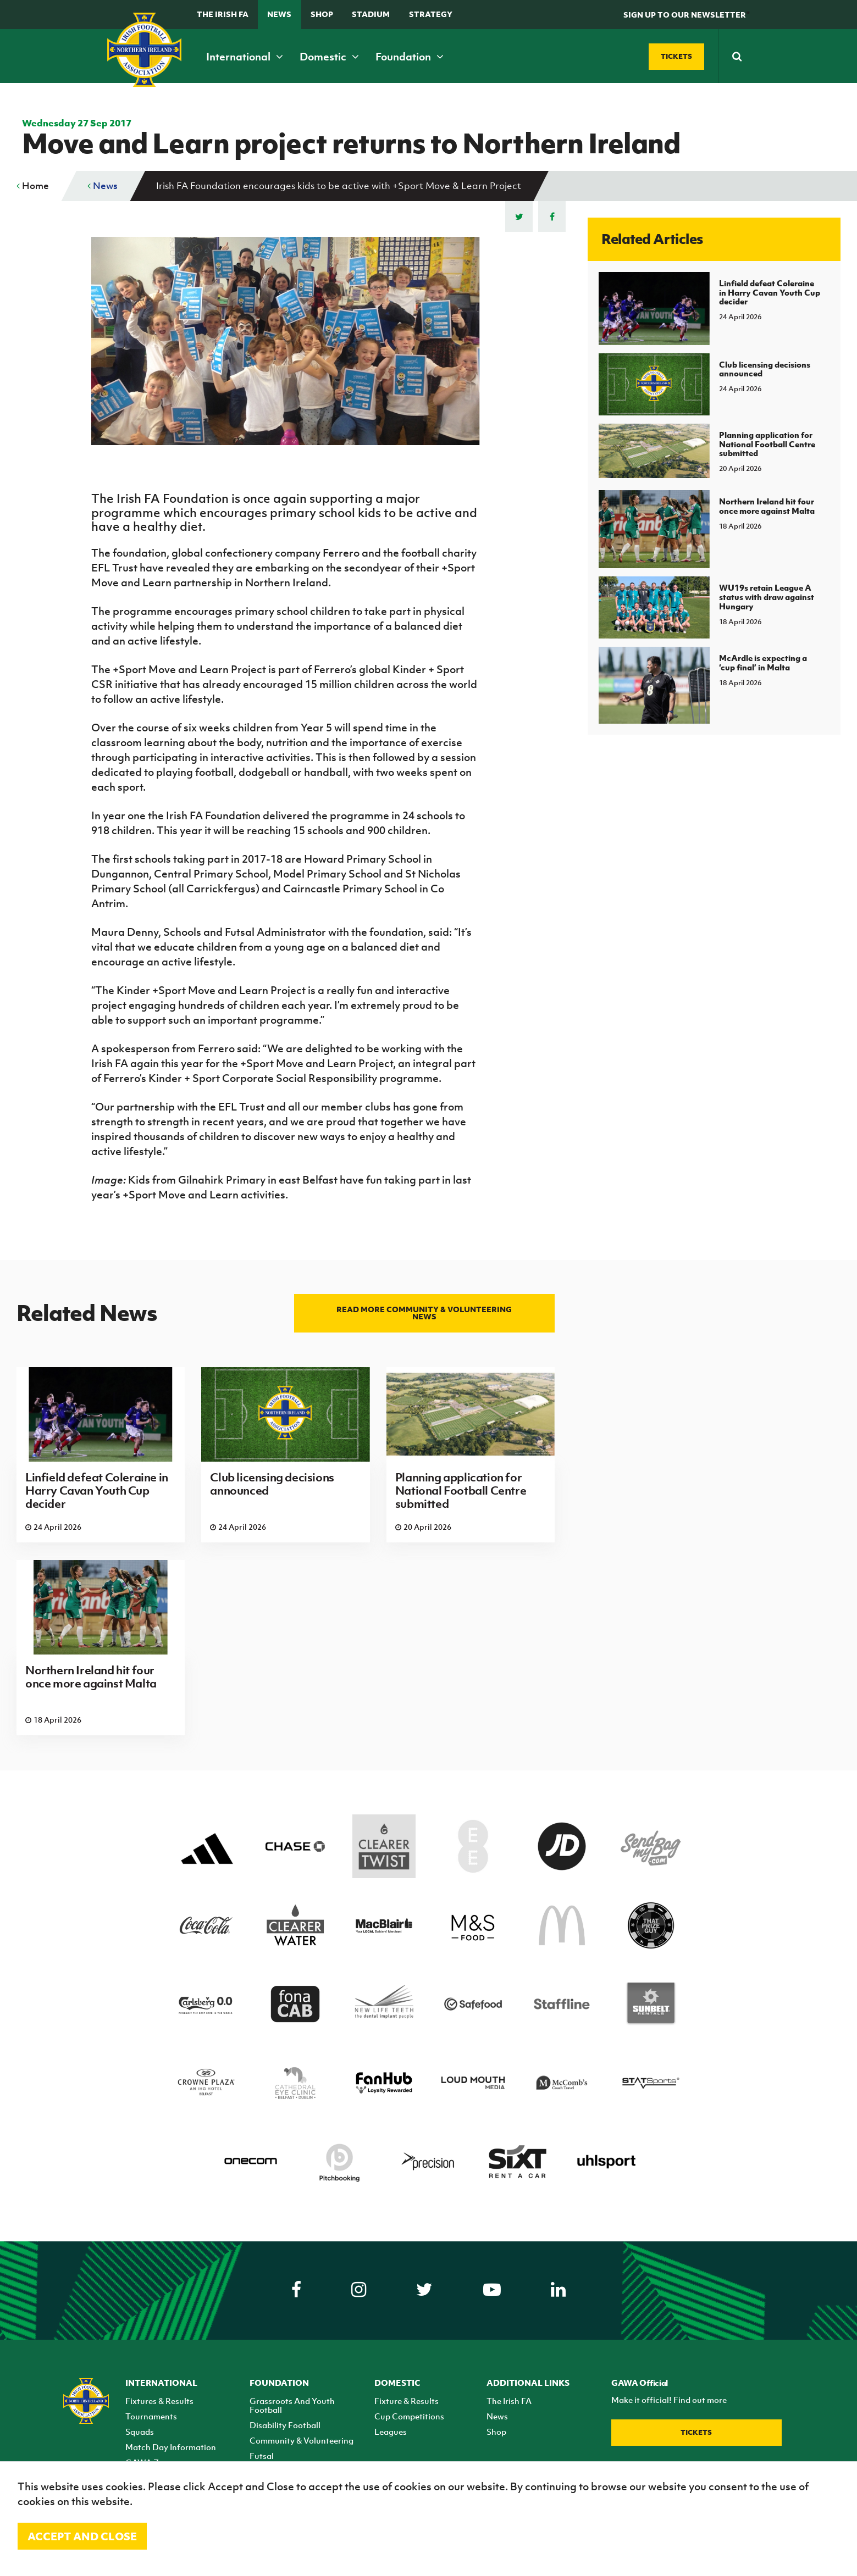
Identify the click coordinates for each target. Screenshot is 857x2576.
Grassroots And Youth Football (292, 2405)
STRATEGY (430, 14)
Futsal (262, 2455)
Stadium (371, 14)
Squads (139, 2431)
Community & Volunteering (301, 2440)
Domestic (329, 56)
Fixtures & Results (159, 2400)
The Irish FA (222, 14)
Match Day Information (170, 2446)
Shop (322, 14)
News (279, 14)
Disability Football (285, 2424)
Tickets (696, 2432)
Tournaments (151, 2416)
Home (32, 186)
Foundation (409, 56)
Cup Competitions (409, 2416)
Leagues (390, 2431)
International (244, 56)
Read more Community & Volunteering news (424, 1313)
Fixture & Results (406, 2400)
